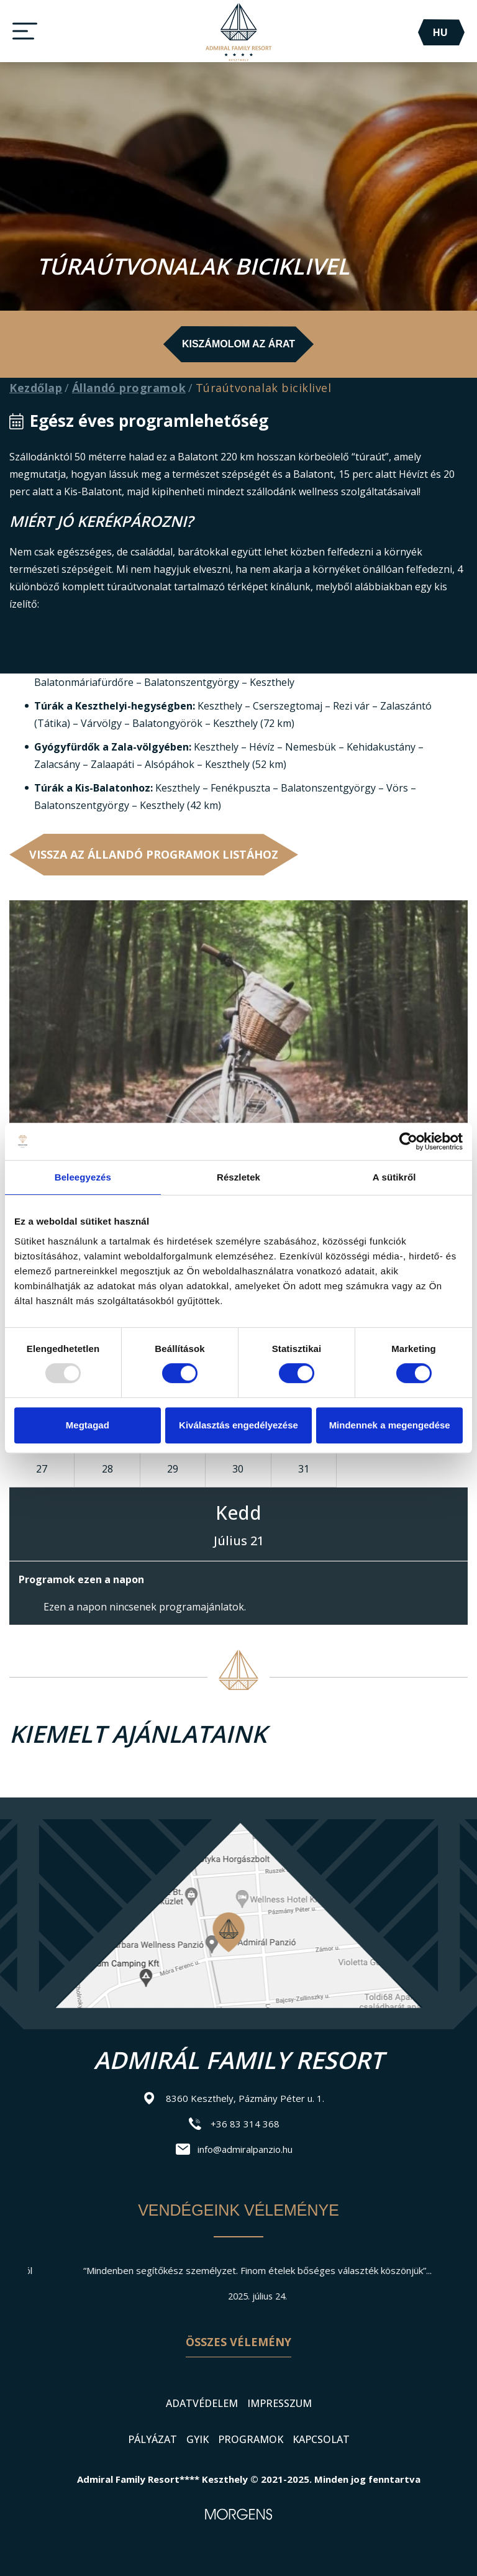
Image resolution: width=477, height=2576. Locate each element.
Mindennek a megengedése (389, 1425)
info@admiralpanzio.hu (245, 2149)
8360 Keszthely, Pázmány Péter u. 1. (245, 2098)
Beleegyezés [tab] (83, 1177)
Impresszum (279, 2403)
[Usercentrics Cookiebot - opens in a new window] (408, 1141)
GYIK (197, 2439)
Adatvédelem (202, 2403)
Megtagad (87, 1425)
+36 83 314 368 (245, 2123)
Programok (250, 2439)
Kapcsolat (321, 2439)
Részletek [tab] (238, 1177)
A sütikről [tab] (394, 1177)
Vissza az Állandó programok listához (153, 854)
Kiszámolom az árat (238, 344)
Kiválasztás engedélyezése (238, 1425)
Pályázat (152, 2439)
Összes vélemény (238, 2341)
